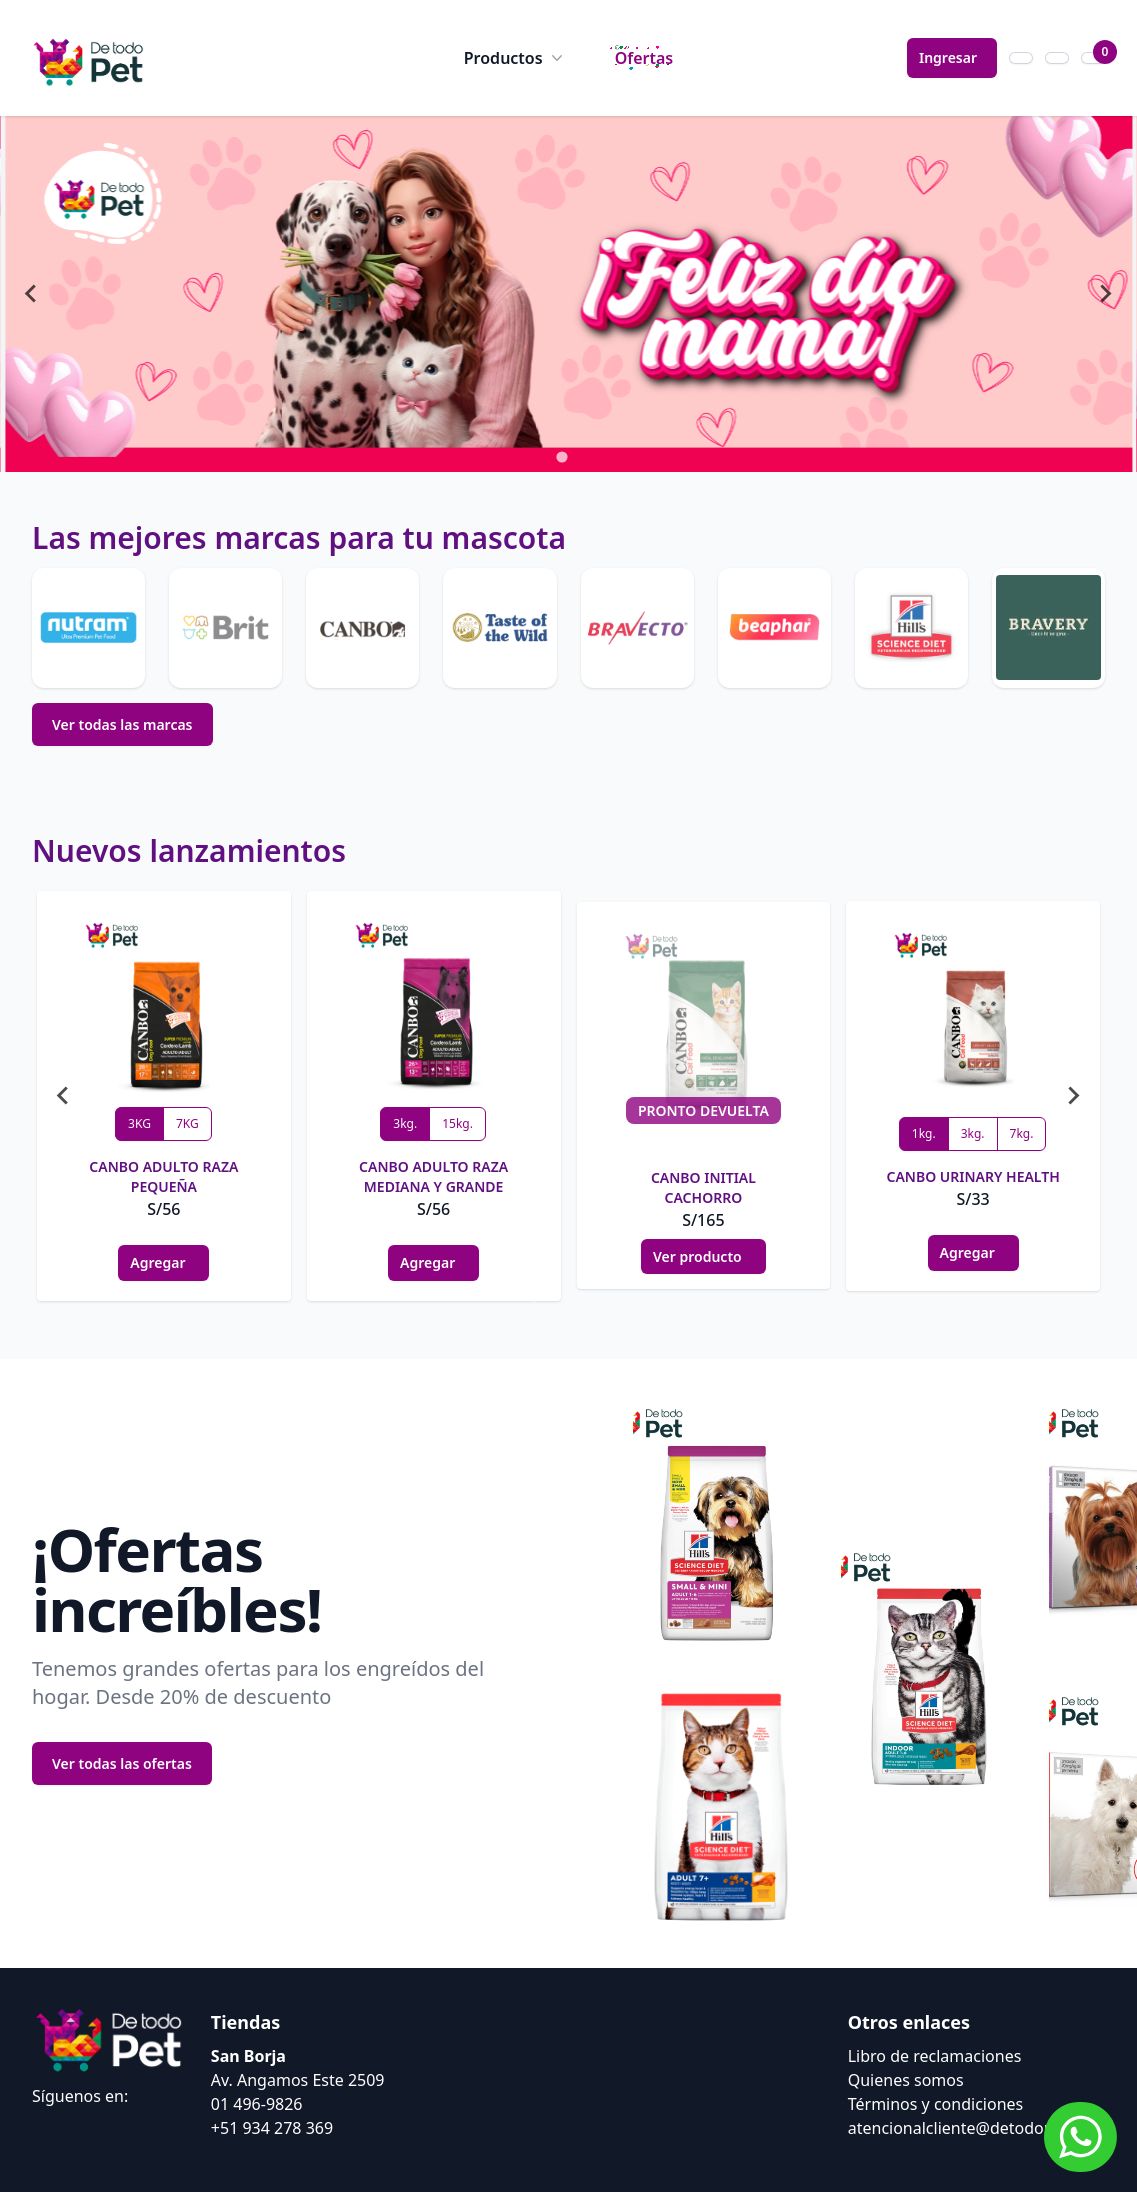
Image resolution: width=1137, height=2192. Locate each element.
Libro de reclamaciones (935, 2056)
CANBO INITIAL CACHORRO (703, 1187)
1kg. (924, 1133)
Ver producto (703, 1256)
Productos (515, 58)
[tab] (561, 456)
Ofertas (644, 58)
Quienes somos (906, 2080)
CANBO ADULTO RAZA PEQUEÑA (163, 1176)
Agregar (163, 1262)
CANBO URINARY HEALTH (972, 1176)
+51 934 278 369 (272, 2128)
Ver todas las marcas (122, 724)
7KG (187, 1123)
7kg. (1022, 1133)
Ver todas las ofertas (122, 1763)
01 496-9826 (257, 2104)
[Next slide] (1105, 294)
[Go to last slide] (32, 294)
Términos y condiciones (936, 2104)
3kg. (405, 1123)
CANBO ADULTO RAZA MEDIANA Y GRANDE (433, 1176)
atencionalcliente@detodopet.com (976, 2128)
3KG (139, 1123)
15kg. (457, 1123)
